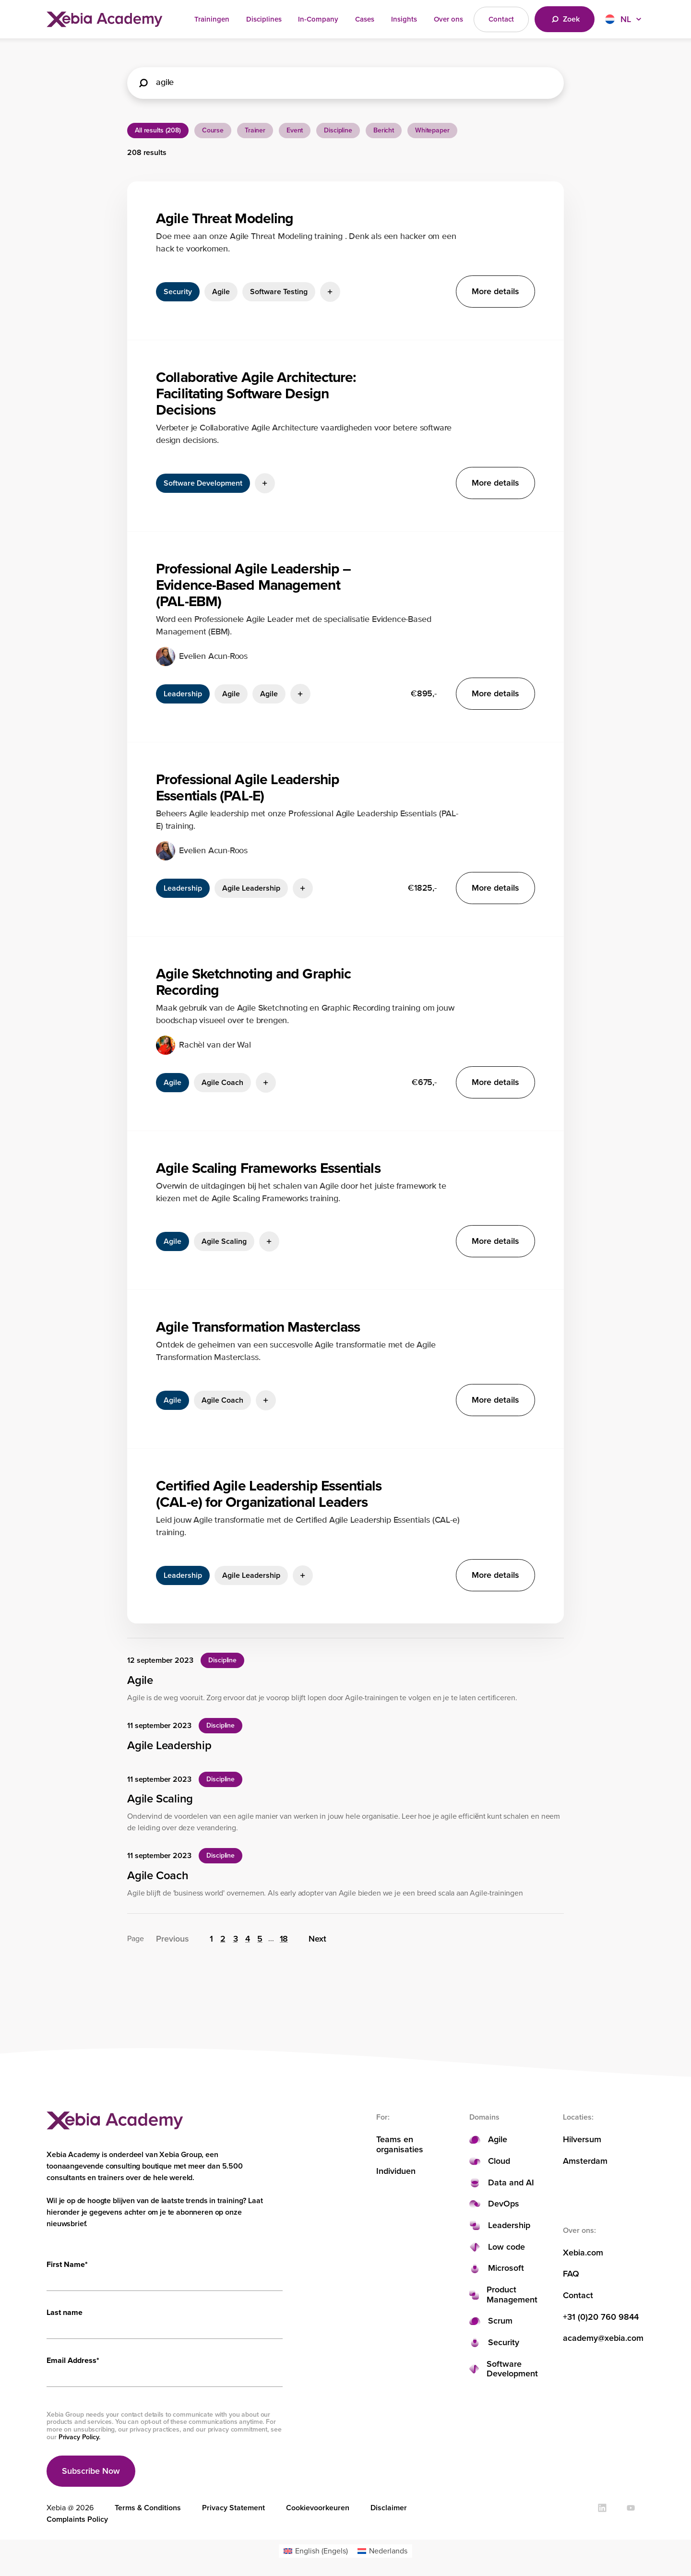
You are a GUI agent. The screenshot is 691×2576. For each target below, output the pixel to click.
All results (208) (158, 130)
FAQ (571, 2274)
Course (213, 130)
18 (284, 1938)
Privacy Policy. (79, 2437)
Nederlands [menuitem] (388, 2550)
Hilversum (582, 2140)
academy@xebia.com (603, 2338)
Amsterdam (585, 2161)
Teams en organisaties (399, 2144)
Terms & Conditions (148, 2507)
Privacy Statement (233, 2507)
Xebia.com (583, 2253)
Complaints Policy (77, 2519)
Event (294, 130)
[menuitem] (316, 2551)
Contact (578, 2295)
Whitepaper (432, 130)
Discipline (338, 130)
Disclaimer (388, 2507)
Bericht (383, 130)
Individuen (396, 2171)
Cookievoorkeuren (317, 2507)
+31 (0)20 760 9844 (601, 2317)
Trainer (255, 130)
